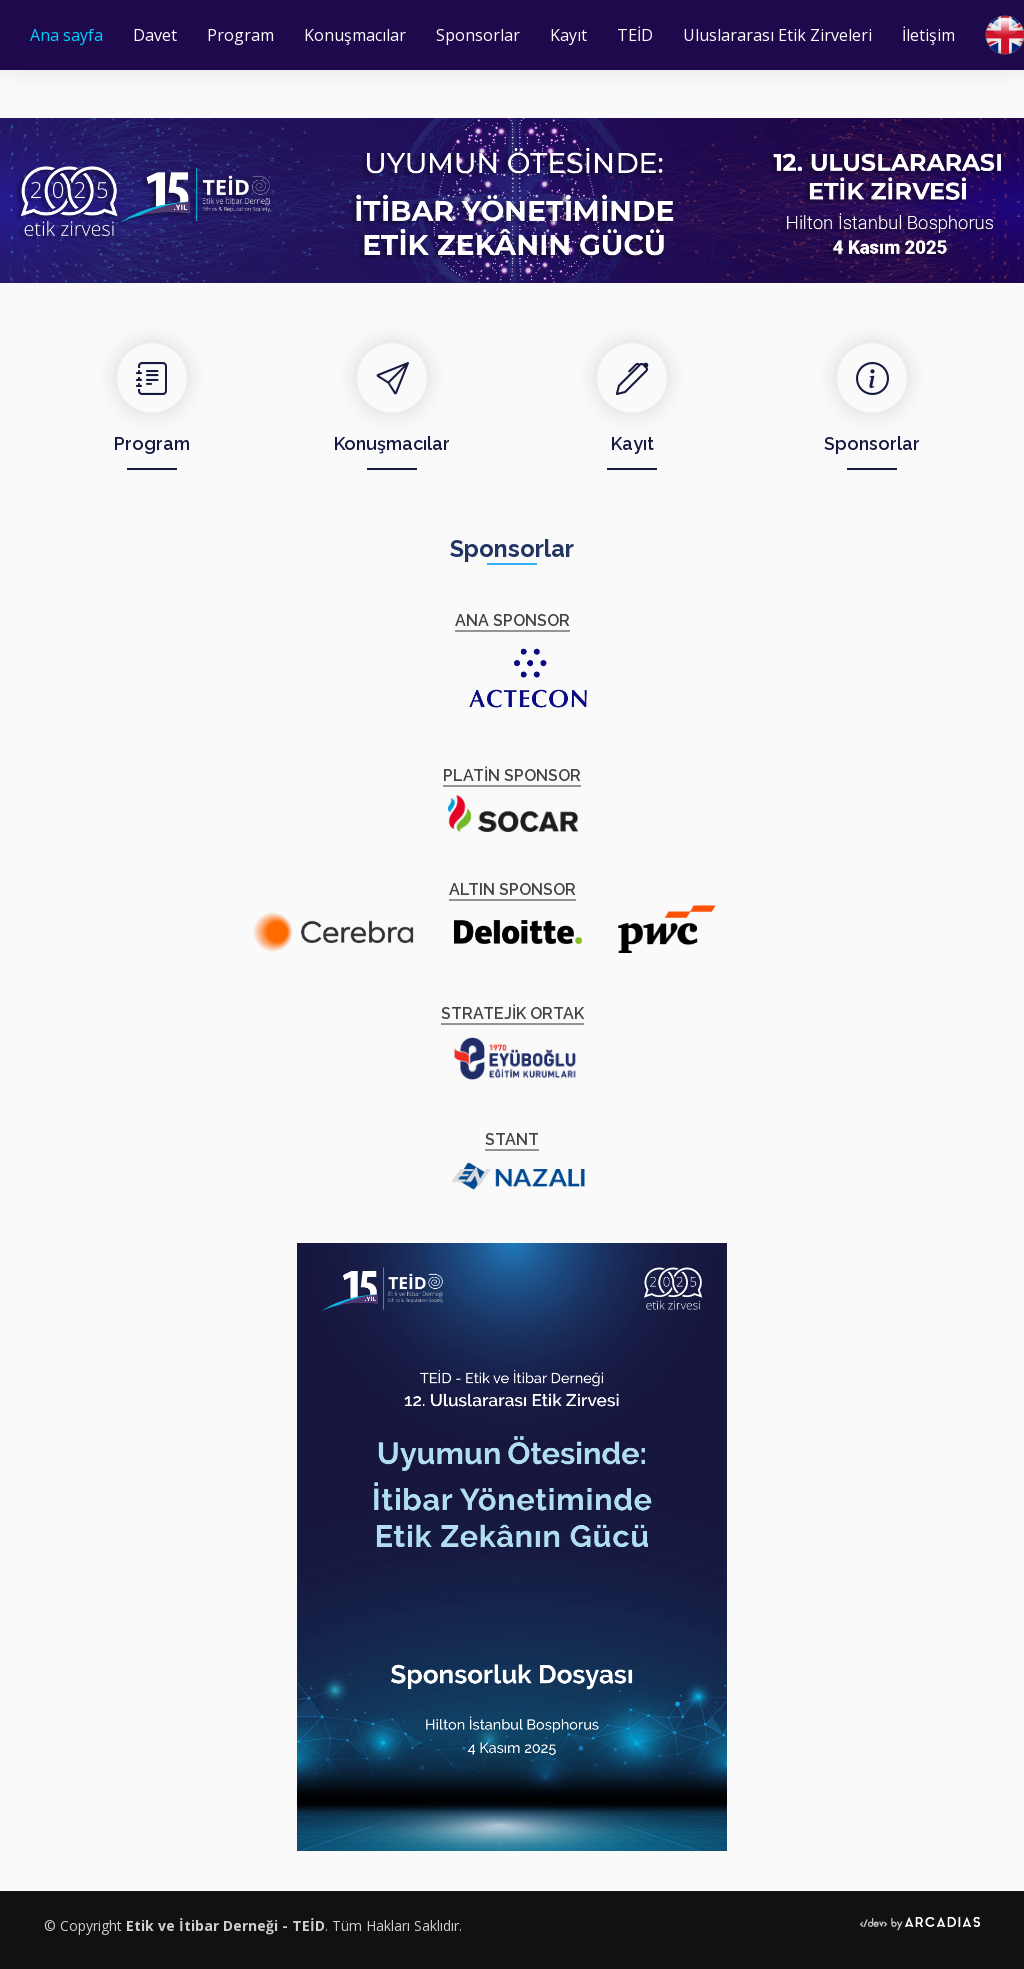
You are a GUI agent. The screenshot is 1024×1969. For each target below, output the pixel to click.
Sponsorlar (478, 35)
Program (240, 35)
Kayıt (568, 35)
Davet (155, 35)
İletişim (928, 35)
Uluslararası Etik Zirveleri (777, 35)
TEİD (635, 35)
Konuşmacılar (355, 35)
